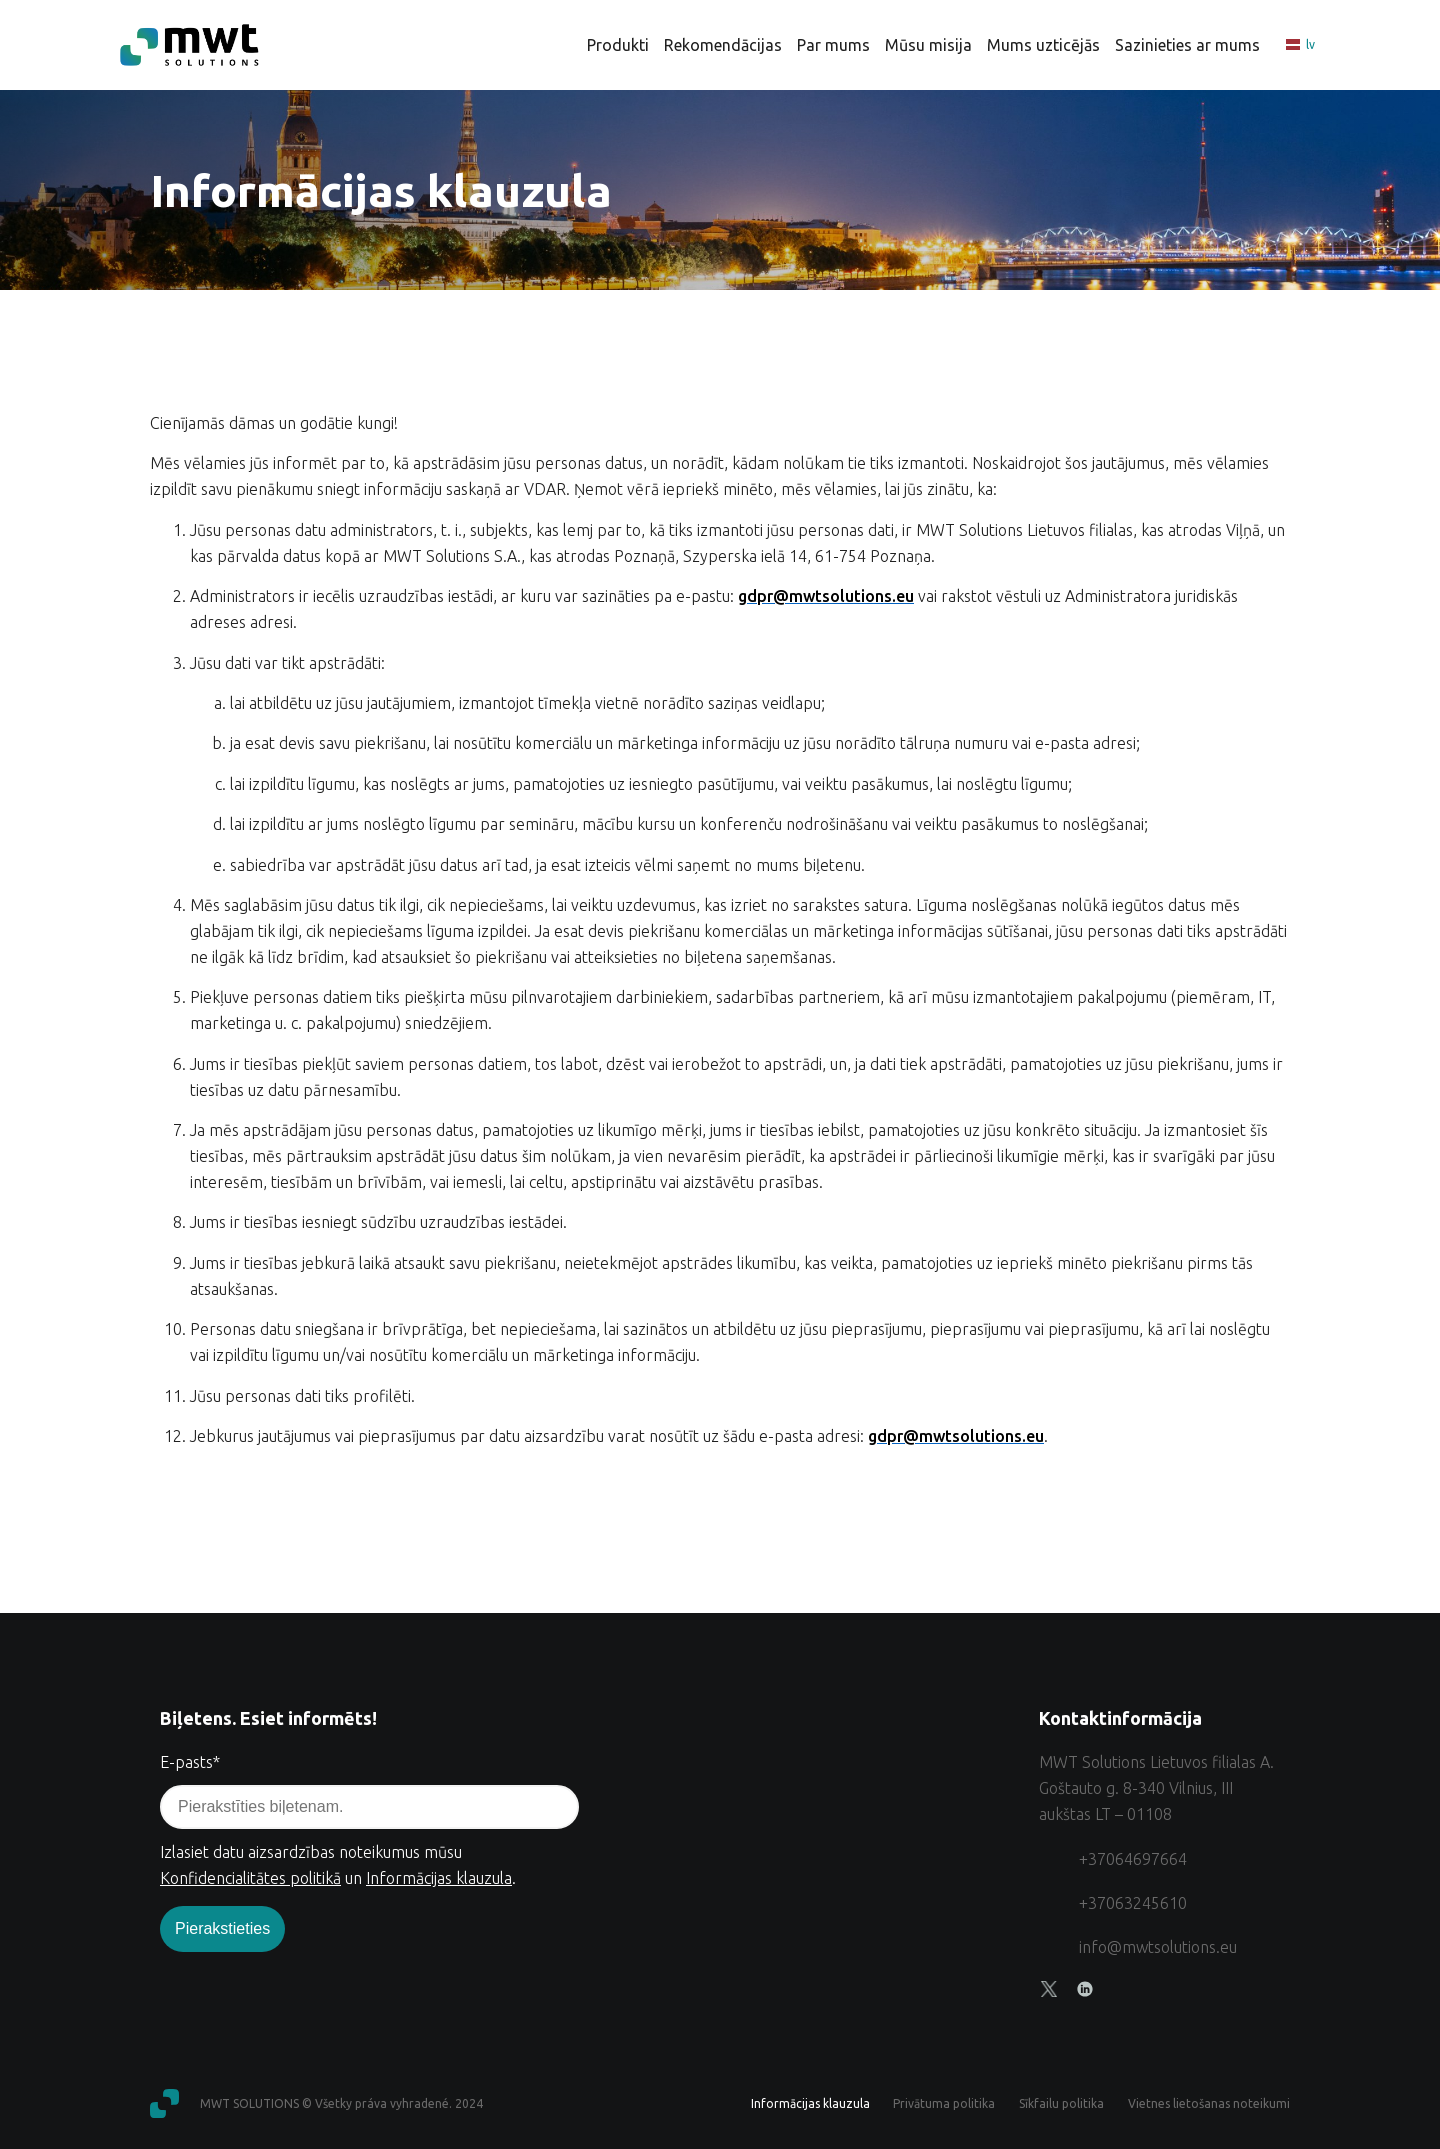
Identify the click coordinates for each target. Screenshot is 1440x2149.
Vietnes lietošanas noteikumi (1209, 2103)
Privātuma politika (942, 2103)
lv (1300, 45)
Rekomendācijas (723, 45)
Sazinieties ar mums (1187, 45)
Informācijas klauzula (439, 1878)
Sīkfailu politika (1060, 2103)
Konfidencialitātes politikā (250, 1878)
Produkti (618, 45)
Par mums (833, 45)
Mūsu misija (928, 45)
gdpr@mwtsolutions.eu (826, 596)
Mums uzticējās (1043, 45)
